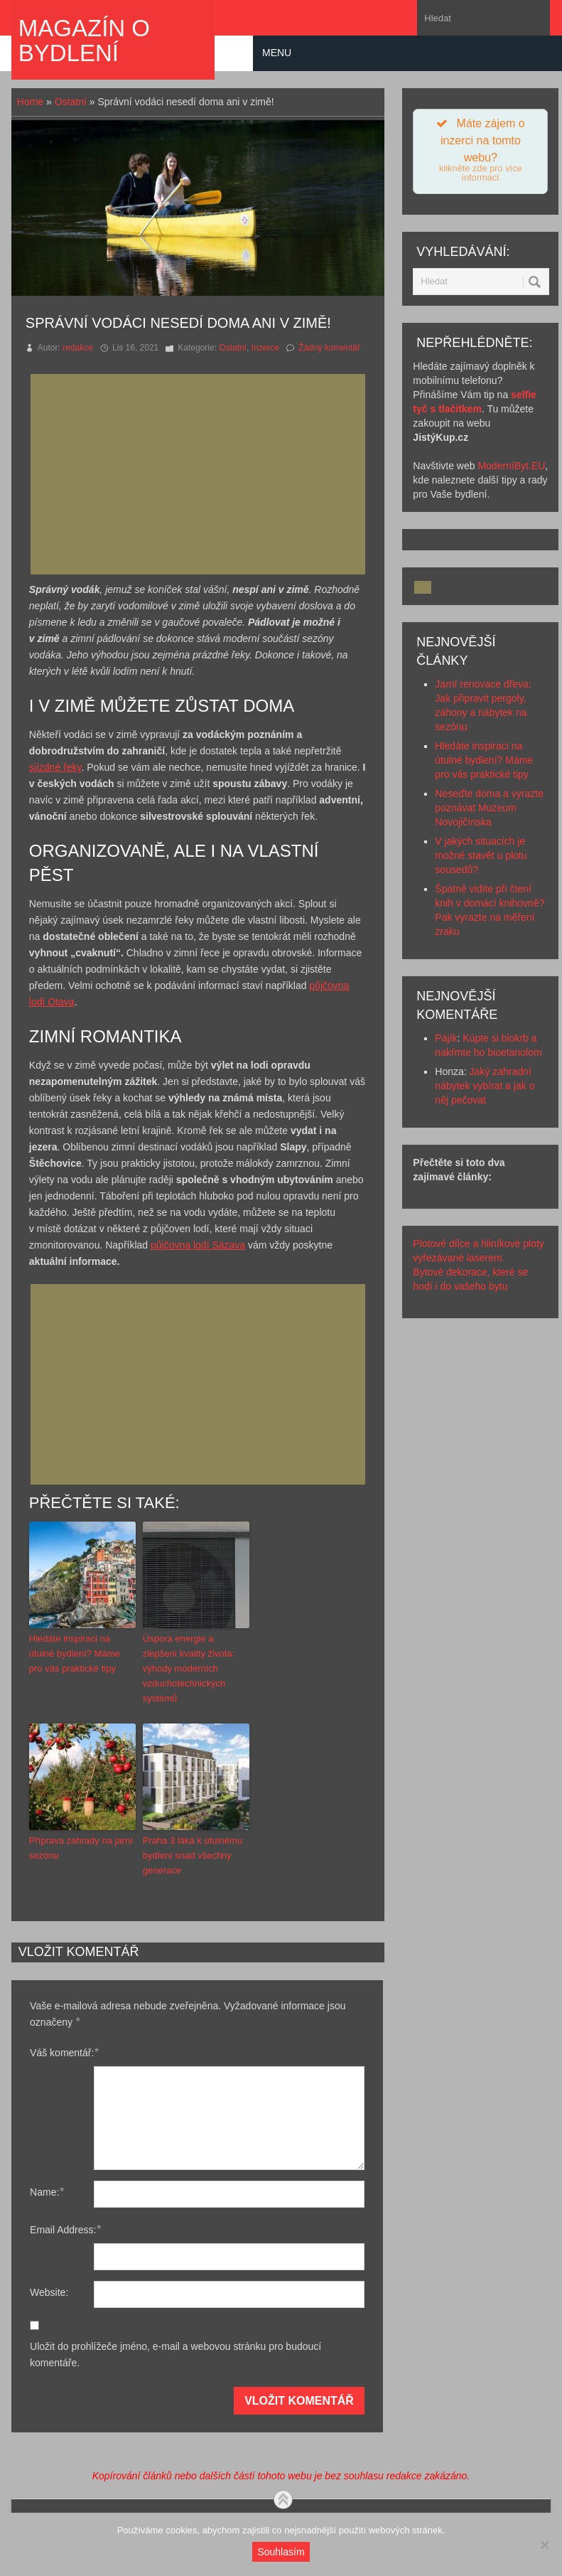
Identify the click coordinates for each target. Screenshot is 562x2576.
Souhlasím (280, 2552)
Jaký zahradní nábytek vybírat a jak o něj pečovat (484, 1086)
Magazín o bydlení (84, 40)
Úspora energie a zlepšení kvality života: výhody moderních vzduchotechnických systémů (188, 1668)
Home (30, 101)
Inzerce (265, 348)
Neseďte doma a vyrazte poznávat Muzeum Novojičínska (489, 808)
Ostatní (71, 101)
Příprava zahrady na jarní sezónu (81, 1848)
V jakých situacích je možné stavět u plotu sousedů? (480, 855)
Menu (276, 52)
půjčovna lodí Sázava (198, 1245)
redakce (78, 348)
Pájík (446, 1038)
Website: (49, 2292)
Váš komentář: (64, 2052)
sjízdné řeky (55, 767)
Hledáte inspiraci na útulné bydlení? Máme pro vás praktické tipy (74, 1653)
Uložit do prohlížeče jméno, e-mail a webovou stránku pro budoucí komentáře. (175, 2354)
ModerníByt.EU (511, 465)
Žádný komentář (329, 348)
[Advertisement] (202, 474)
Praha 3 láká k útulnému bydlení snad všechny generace (192, 1855)
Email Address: (65, 2229)
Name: (46, 2192)
